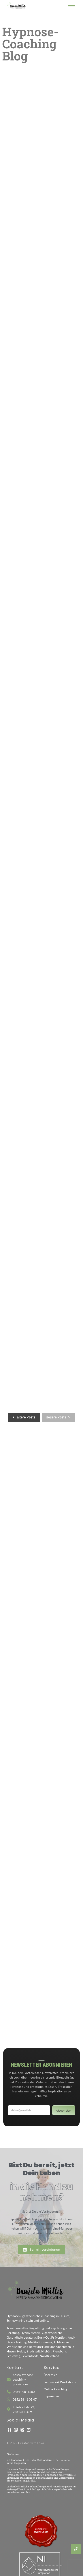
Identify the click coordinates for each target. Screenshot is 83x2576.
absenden (63, 2110)
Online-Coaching (55, 2389)
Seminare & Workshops (60, 2382)
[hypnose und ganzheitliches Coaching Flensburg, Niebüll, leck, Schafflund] (16, 6)
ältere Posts (24, 1417)
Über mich (50, 2375)
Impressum (51, 2396)
